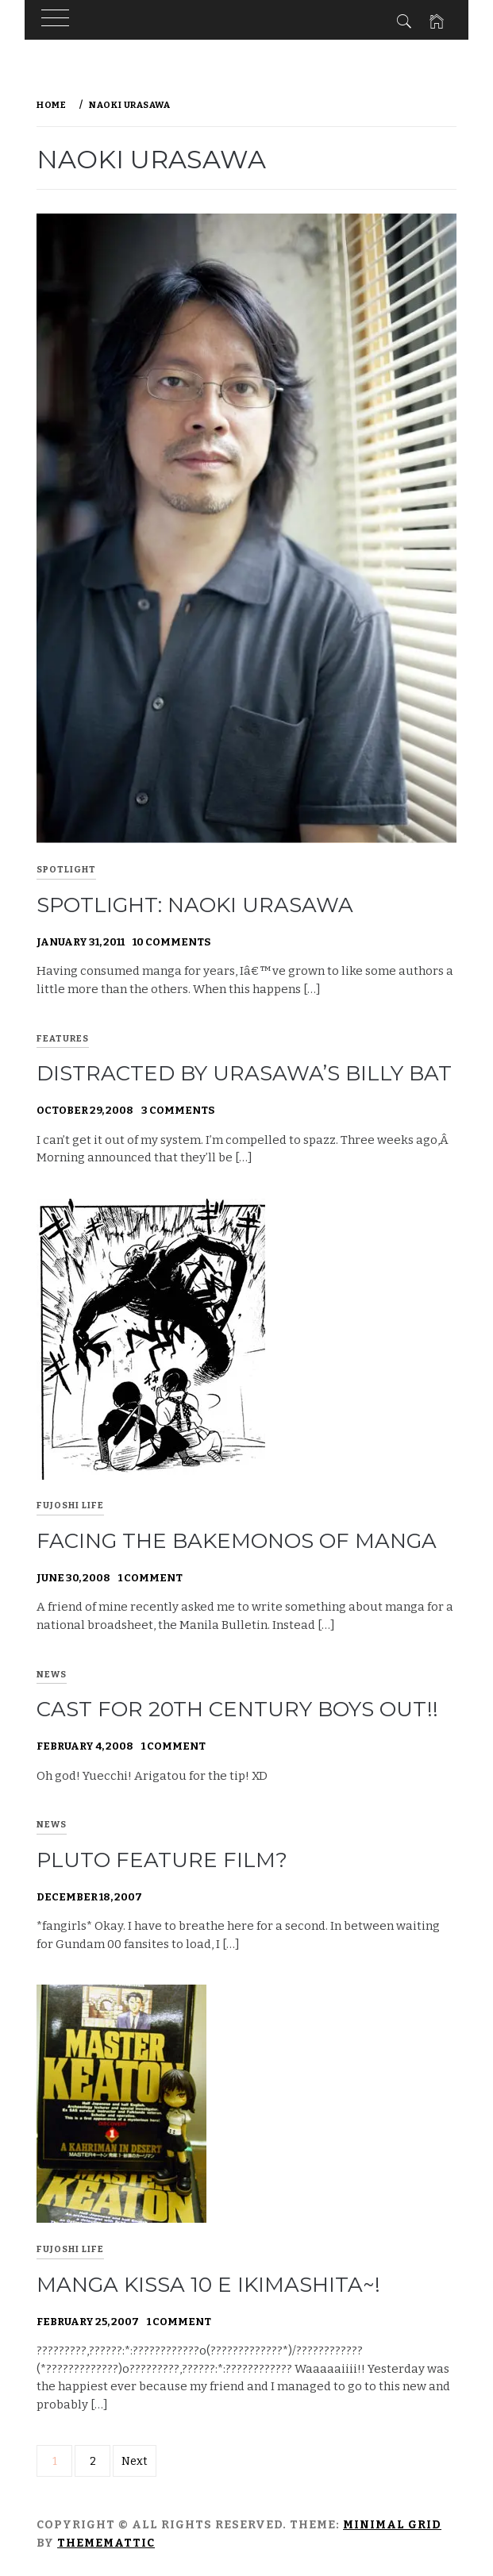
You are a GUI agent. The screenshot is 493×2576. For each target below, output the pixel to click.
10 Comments (171, 942)
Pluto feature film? (162, 1860)
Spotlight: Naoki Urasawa (195, 905)
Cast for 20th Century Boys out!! (237, 1709)
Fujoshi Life (70, 1505)
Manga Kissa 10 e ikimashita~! (208, 2284)
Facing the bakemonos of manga (237, 1541)
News (52, 1674)
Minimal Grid (392, 2525)
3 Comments (177, 1110)
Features (63, 1039)
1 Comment (150, 1578)
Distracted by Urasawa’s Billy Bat (244, 1073)
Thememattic (106, 2543)
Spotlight (66, 869)
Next (134, 2461)
